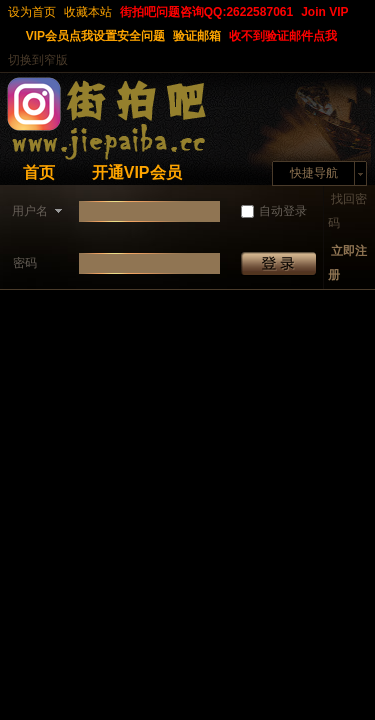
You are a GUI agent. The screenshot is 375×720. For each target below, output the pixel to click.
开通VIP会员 (137, 172)
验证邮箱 (197, 36)
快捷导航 (314, 173)
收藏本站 (88, 12)
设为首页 (32, 12)
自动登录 (274, 211)
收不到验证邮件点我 (283, 36)
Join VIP (324, 12)
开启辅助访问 (13, 36)
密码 (25, 263)
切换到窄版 (38, 60)
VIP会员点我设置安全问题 (95, 36)
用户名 (30, 211)
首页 (39, 172)
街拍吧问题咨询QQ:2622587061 (206, 12)
